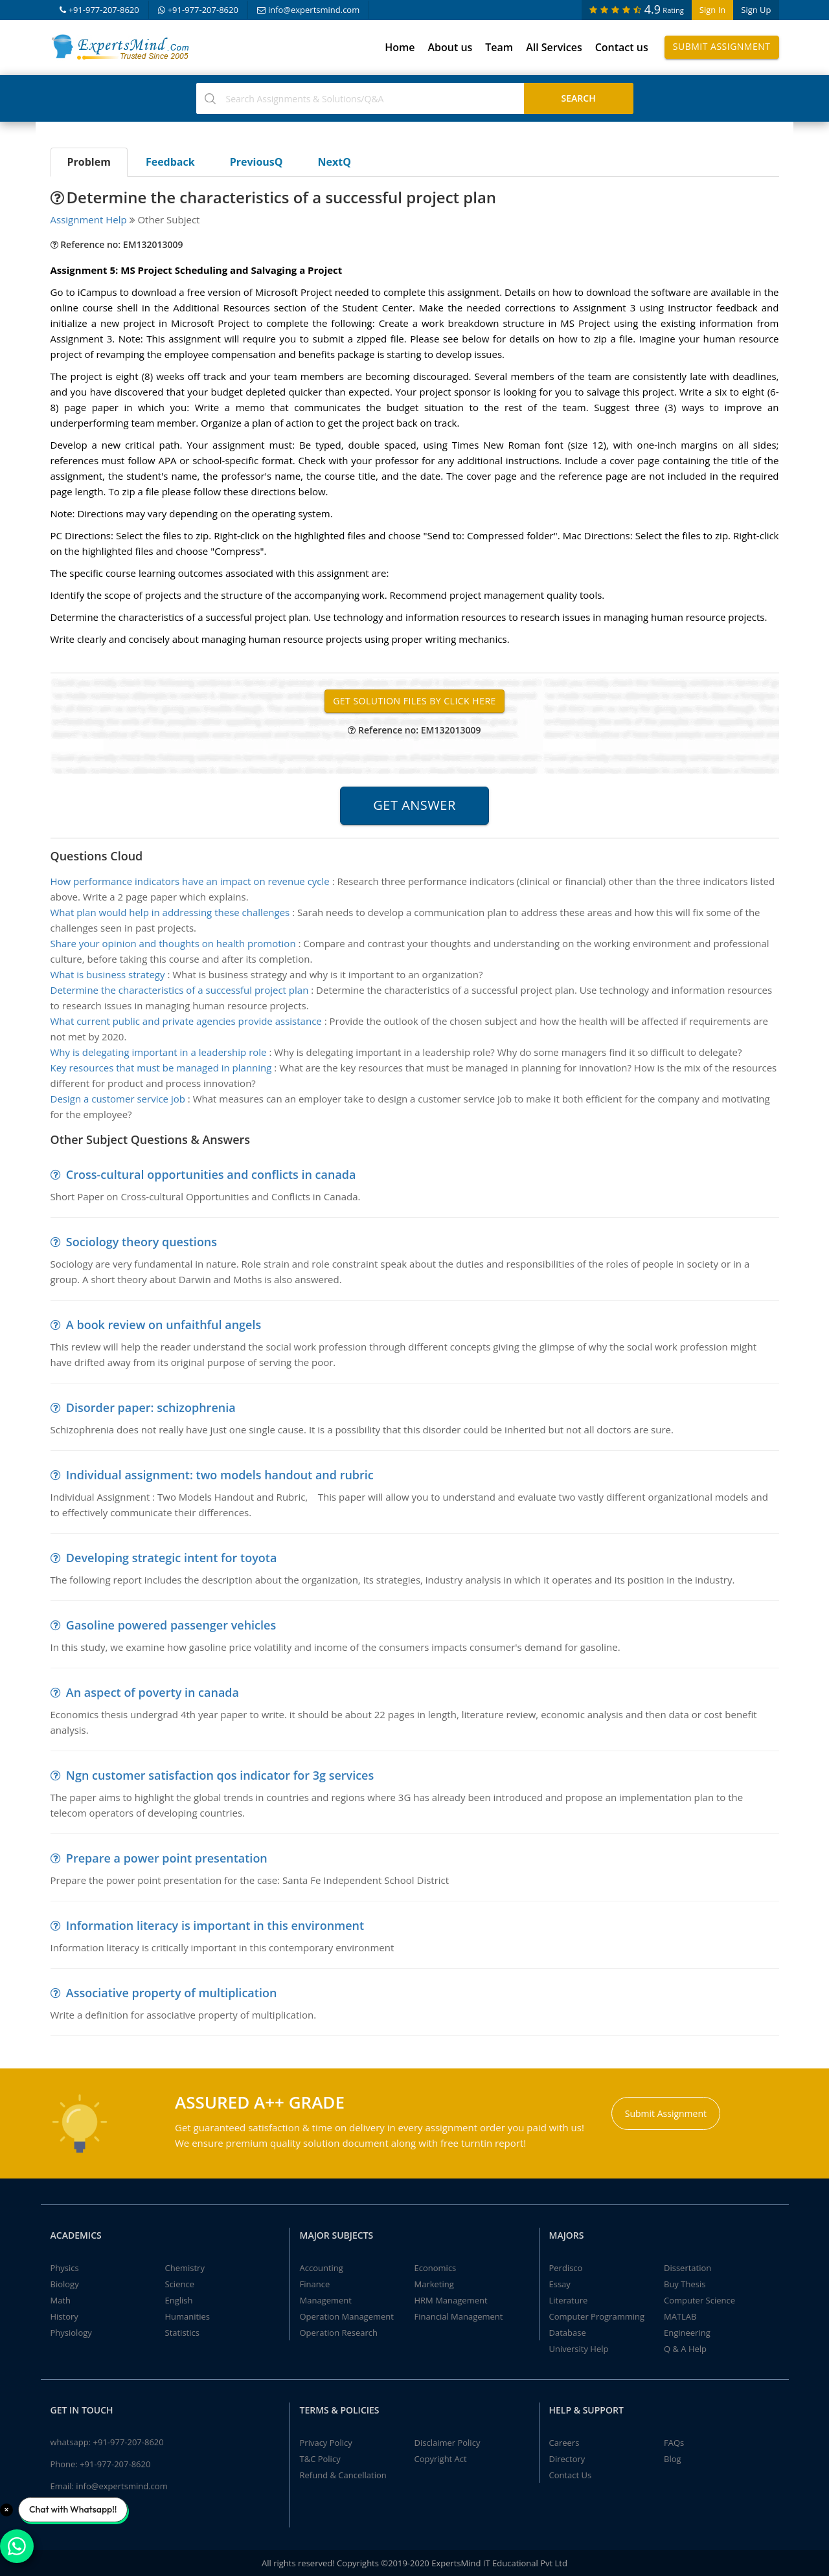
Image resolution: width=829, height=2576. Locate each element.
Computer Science (699, 2300)
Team (499, 47)
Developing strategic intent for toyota (171, 1557)
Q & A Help (685, 2349)
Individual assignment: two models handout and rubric (220, 1475)
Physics (65, 2268)
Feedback (170, 162)
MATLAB (680, 2316)
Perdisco (566, 2268)
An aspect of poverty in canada (152, 1692)
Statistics (182, 2332)
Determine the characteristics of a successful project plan (180, 989)
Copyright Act (440, 2459)
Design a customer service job (118, 1098)
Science (179, 2284)
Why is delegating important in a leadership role (159, 1052)
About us (449, 47)
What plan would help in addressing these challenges (170, 912)
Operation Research (339, 2332)
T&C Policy (320, 2459)
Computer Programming (597, 2316)
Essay (560, 2284)
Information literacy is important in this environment (215, 1925)
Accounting (321, 2268)
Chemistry (185, 2268)
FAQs (674, 2442)
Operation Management (347, 2316)
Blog (672, 2459)
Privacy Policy (326, 2442)
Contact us (621, 47)
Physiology (71, 2332)
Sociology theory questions (141, 1241)
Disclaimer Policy (447, 2442)
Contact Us (570, 2475)
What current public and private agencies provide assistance (186, 1020)
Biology (65, 2284)
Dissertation (687, 2268)
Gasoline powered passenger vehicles (171, 1625)
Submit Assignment (722, 46)
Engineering (687, 2332)
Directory (567, 2459)
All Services (554, 47)
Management (326, 2300)
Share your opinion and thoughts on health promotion (173, 943)
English (179, 2300)
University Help (579, 2349)
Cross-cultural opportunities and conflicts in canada (211, 1174)
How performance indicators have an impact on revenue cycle (190, 881)
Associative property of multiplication (171, 1992)
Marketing (434, 2284)
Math (61, 2300)
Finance (315, 2284)
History (64, 2316)
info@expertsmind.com (308, 10)
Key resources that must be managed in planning (161, 1067)
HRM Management (451, 2300)
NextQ (334, 162)
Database (567, 2332)
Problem (89, 162)
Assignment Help (89, 219)
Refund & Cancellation (343, 2475)
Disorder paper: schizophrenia (151, 1407)
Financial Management (458, 2316)
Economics (435, 2268)
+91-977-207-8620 (99, 10)
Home (399, 47)
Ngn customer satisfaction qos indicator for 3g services (220, 1775)
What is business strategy (108, 974)
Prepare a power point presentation (166, 1858)
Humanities (187, 2316)
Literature (568, 2300)
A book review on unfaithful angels (163, 1324)
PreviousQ (256, 162)
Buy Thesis (684, 2284)
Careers (564, 2442)
